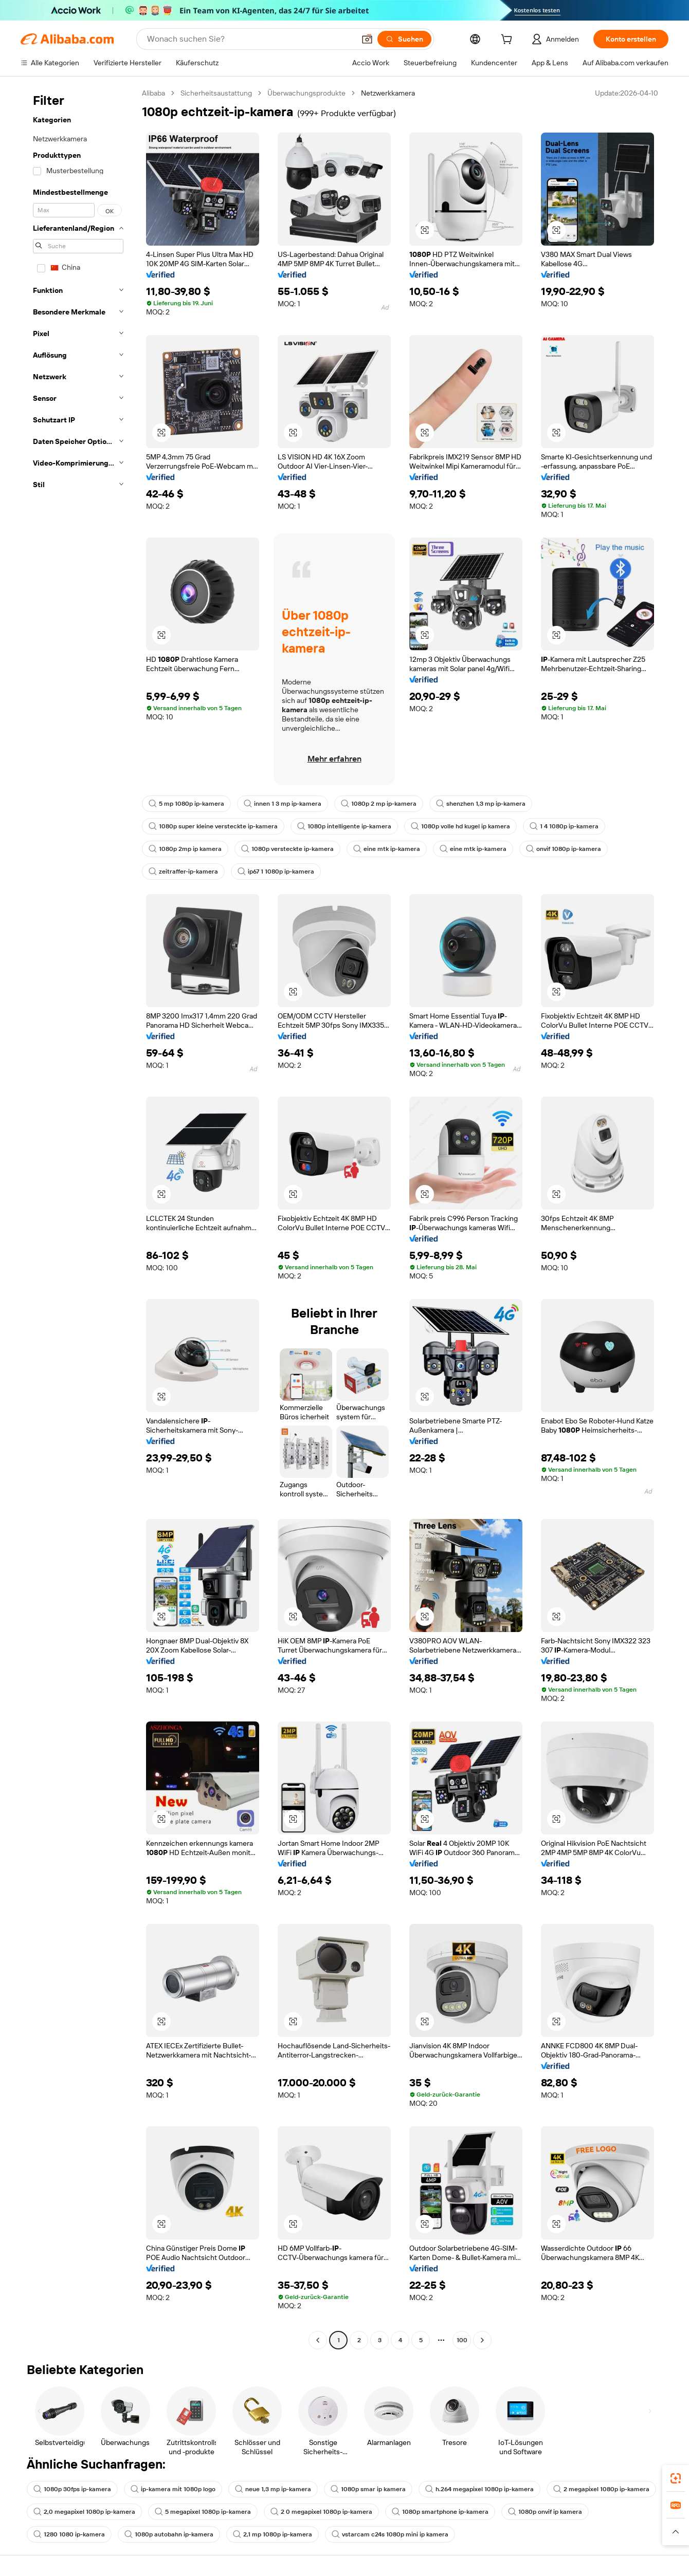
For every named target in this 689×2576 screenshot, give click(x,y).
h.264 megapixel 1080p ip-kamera (479, 2489)
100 (462, 2340)
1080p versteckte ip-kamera (287, 849)
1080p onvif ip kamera (545, 2512)
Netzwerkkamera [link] (388, 93)
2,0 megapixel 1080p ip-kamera (84, 2512)
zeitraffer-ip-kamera (183, 871)
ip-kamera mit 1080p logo (173, 2489)
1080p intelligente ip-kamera (344, 826)
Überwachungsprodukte (306, 93)
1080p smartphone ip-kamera (440, 2512)
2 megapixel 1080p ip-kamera (601, 2489)
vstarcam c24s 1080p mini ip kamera (390, 2534)
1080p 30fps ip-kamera (72, 2489)
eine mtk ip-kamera (386, 849)
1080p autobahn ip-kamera (168, 2534)
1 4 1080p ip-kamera (564, 826)
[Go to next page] (482, 2340)
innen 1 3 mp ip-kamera (282, 804)
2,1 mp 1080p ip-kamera (272, 2534)
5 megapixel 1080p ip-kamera (203, 2512)
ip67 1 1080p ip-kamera (276, 871)
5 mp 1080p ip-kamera (186, 804)
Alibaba (153, 93)
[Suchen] (404, 39)
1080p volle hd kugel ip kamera (460, 826)
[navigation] (78, 1217)
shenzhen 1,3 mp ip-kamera (480, 804)
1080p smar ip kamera (368, 2489)
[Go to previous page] (318, 2340)
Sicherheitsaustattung (216, 93)
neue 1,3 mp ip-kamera (273, 2489)
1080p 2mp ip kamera (185, 849)
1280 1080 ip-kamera (69, 2534)
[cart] (508, 40)
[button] (367, 39)
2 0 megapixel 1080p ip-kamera (321, 2512)
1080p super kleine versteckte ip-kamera (213, 826)
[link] (675, 2478)
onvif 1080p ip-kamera (563, 849)
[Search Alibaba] (250, 39)
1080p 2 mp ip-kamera (378, 804)
